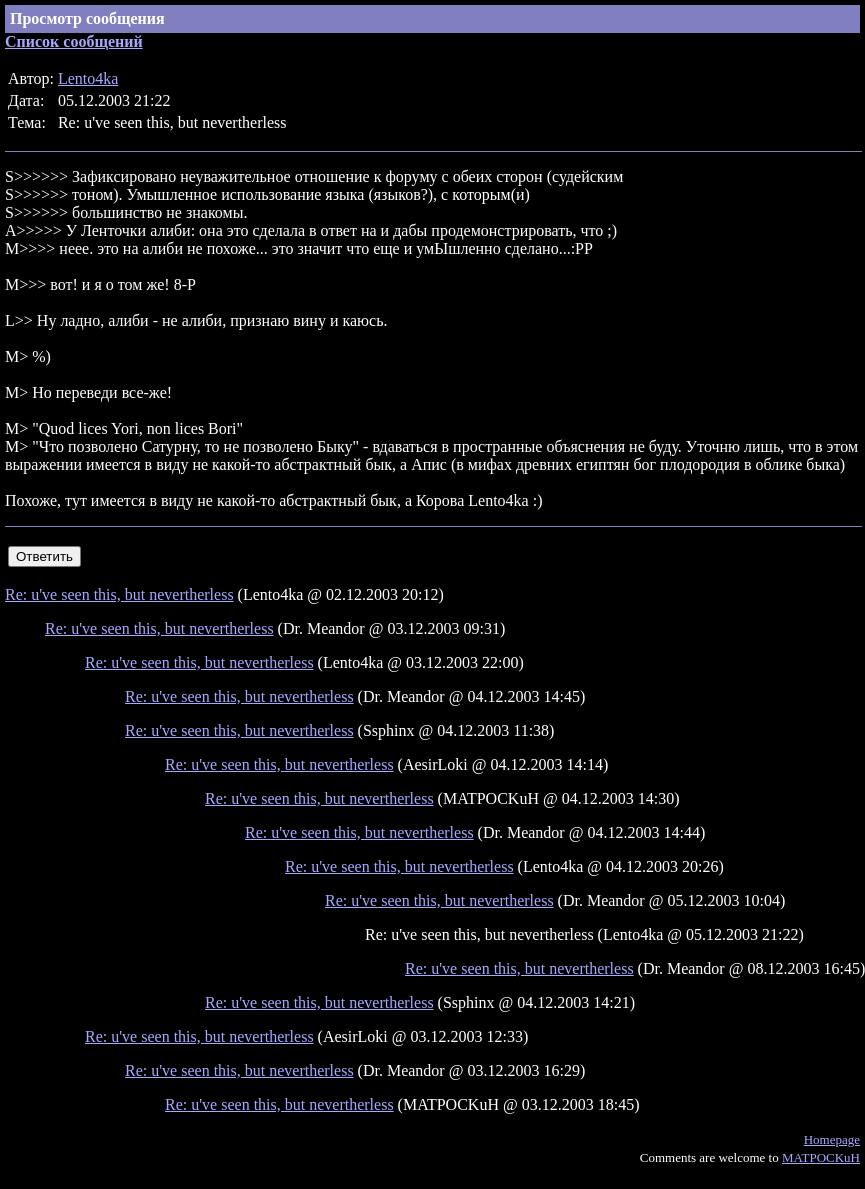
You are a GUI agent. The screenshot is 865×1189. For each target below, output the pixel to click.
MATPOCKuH (821, 1157)
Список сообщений (74, 41)
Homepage (832, 1139)
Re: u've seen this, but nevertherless (119, 594)
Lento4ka (88, 78)
